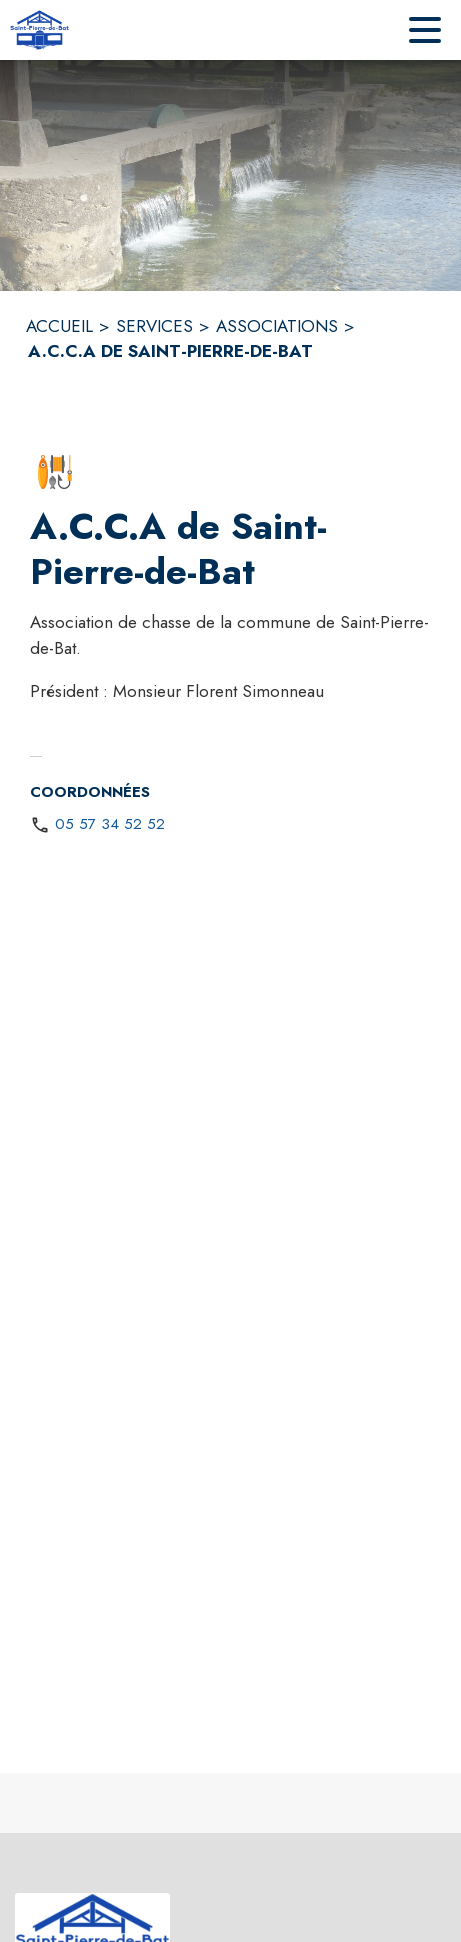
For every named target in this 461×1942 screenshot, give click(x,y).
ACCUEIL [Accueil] (59, 326)
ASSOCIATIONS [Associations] (277, 326)
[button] (55, 472)
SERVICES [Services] (154, 326)
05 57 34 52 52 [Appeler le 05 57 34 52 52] (110, 824)
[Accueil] (39, 30)
